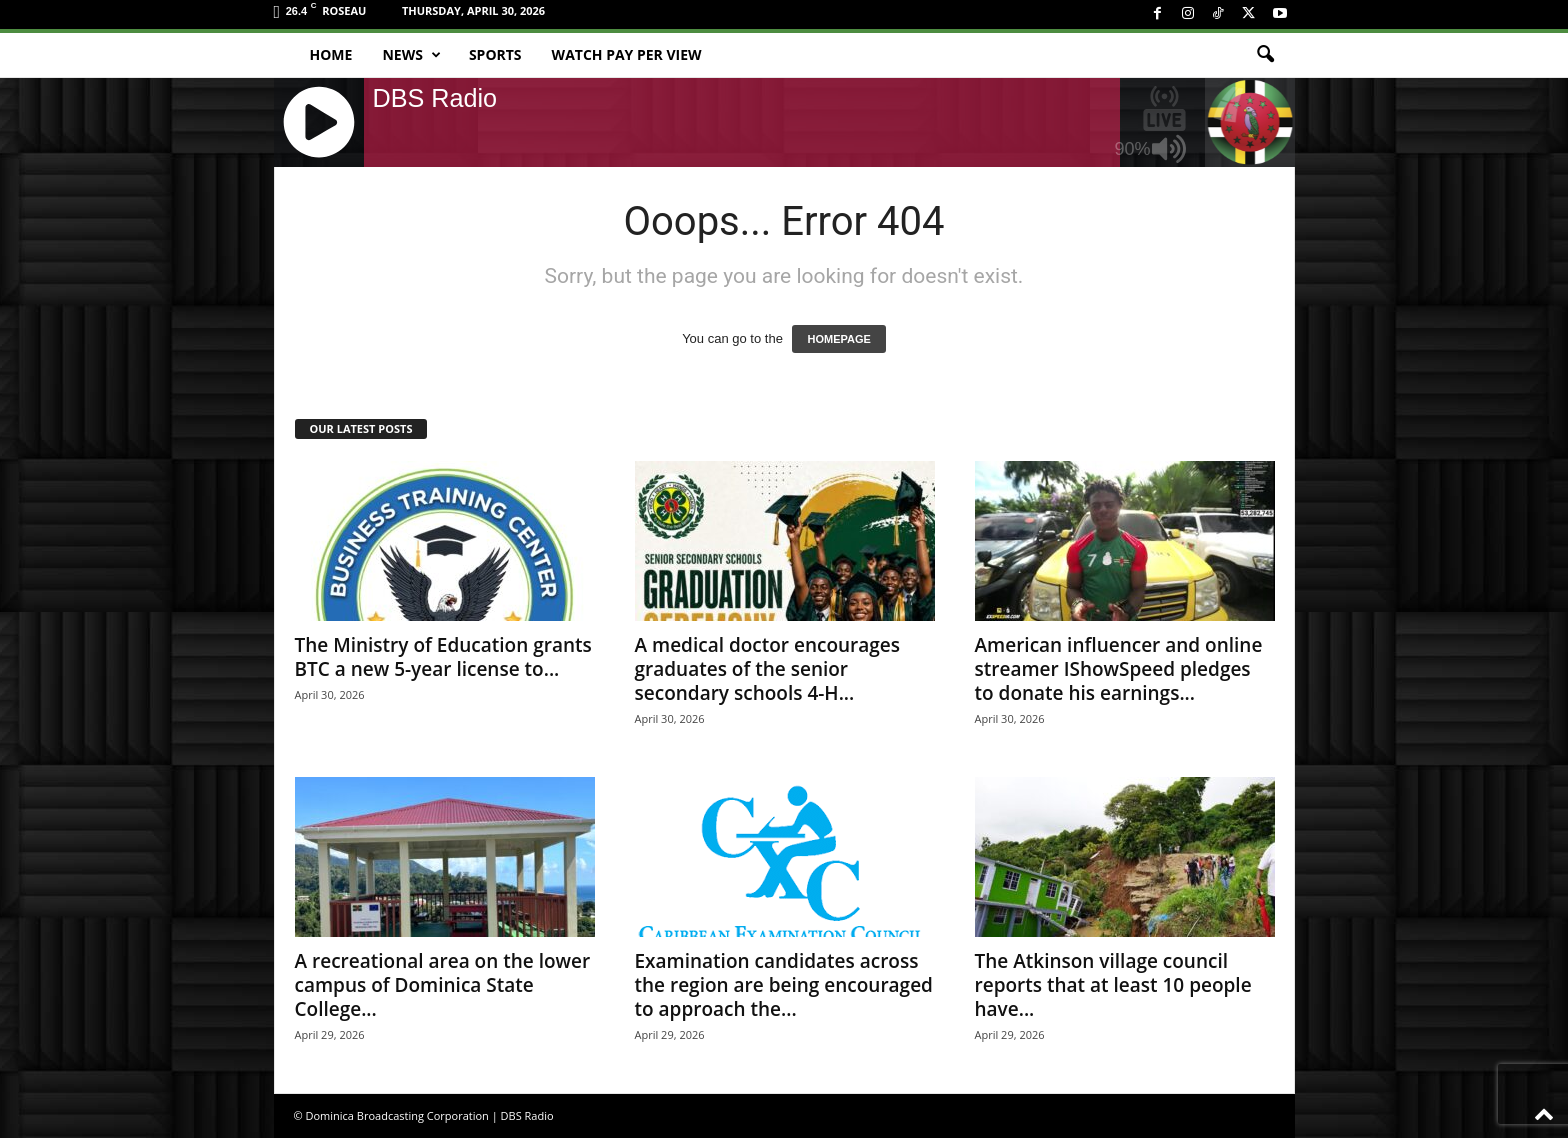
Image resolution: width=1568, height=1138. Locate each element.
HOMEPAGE (838, 339)
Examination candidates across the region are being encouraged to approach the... (784, 985)
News (411, 55)
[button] (1265, 55)
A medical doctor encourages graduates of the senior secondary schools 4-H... (768, 669)
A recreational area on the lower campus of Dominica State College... (443, 985)
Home (331, 54)
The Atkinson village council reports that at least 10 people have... (1113, 985)
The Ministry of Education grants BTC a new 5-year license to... (443, 657)
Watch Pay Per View (627, 54)
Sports (495, 54)
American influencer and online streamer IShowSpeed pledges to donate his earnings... (1119, 669)
